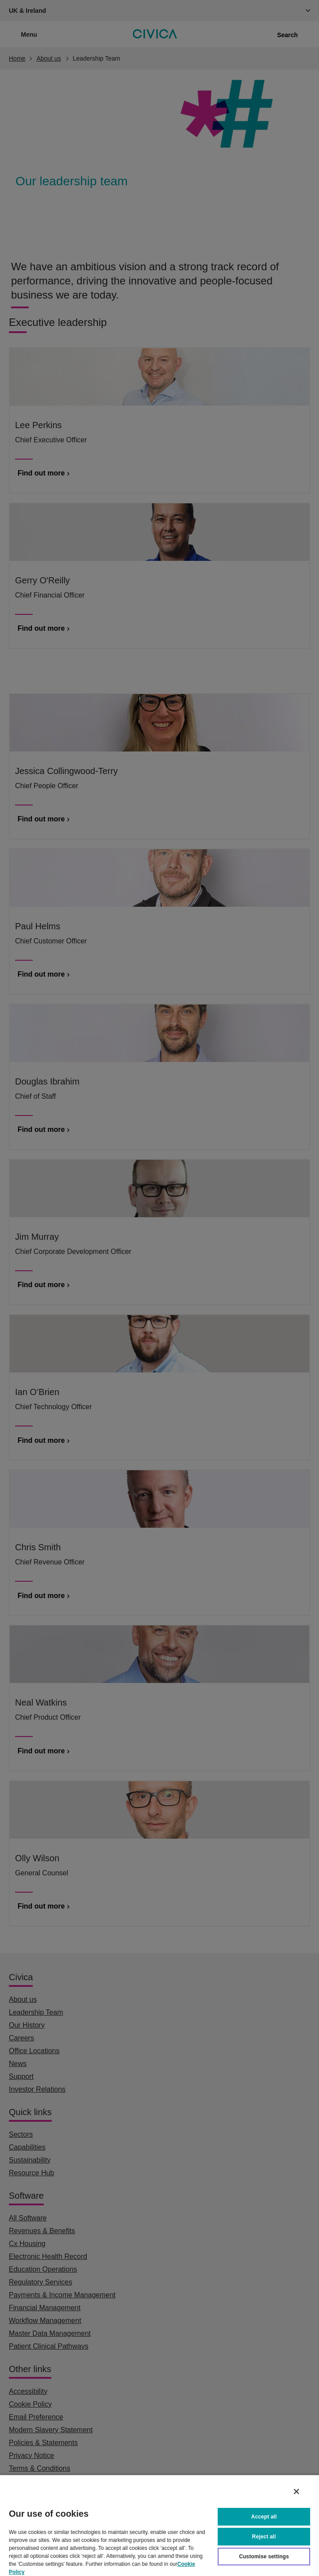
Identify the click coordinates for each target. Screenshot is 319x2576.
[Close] (296, 2491)
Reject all (264, 2537)
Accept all (264, 2517)
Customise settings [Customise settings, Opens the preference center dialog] (264, 2556)
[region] (159, 2525)
